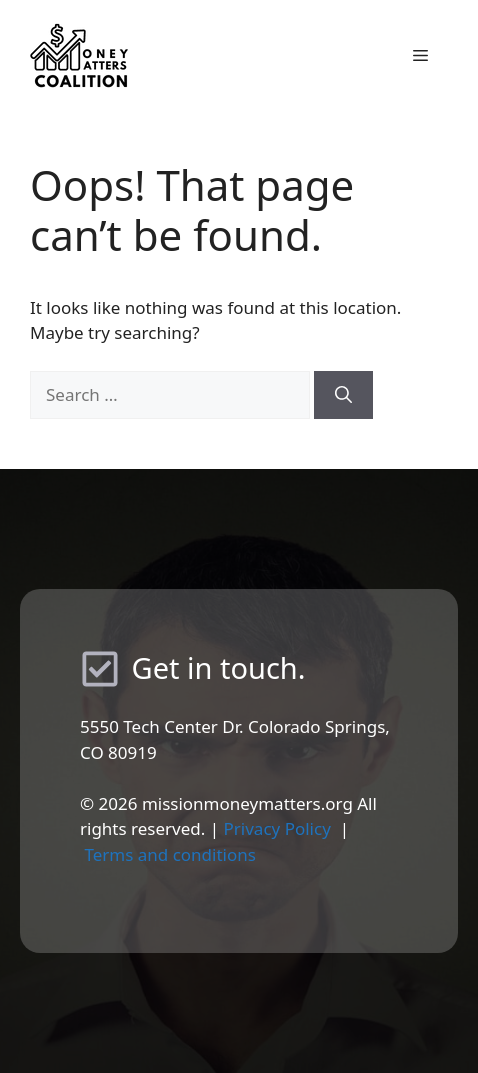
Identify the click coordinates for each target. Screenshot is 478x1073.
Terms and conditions (170, 854)
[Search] (343, 395)
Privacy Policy (277, 828)
